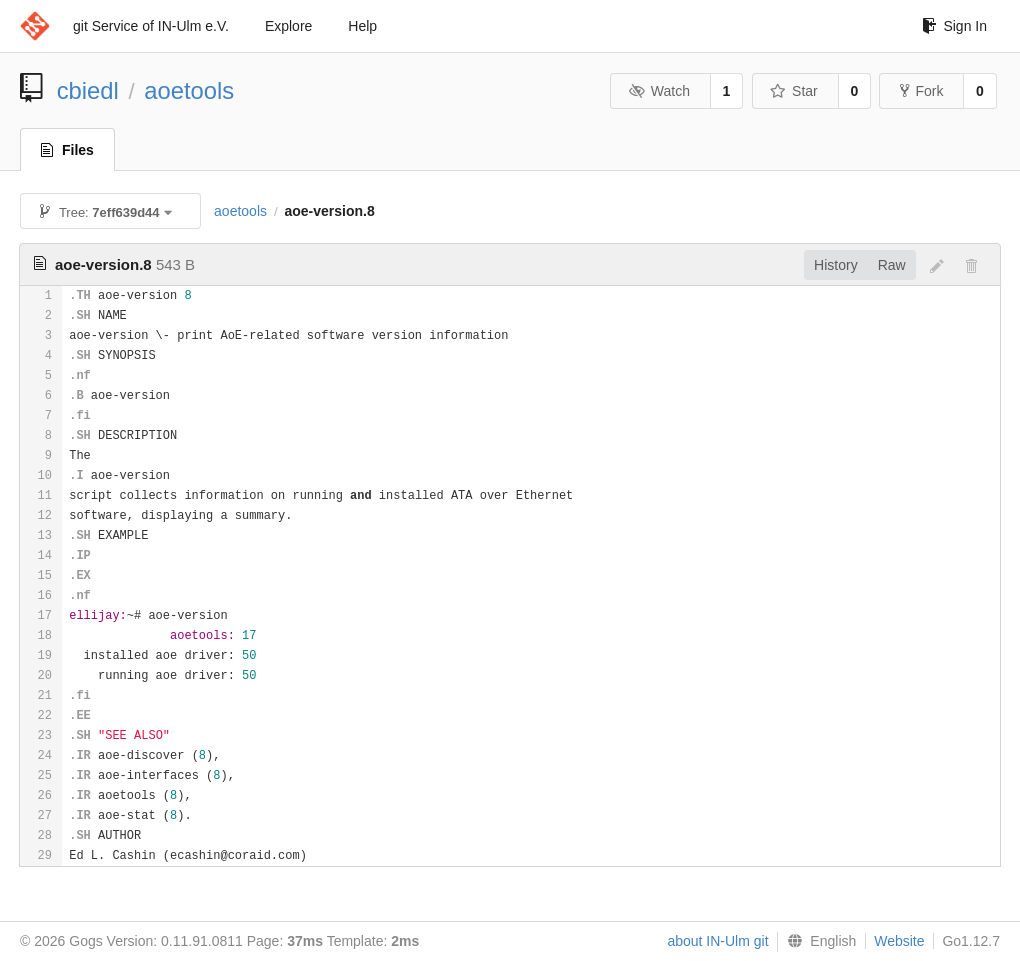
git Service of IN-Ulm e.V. (151, 26)
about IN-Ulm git (717, 941)
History (836, 265)
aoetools (189, 90)
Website (899, 941)
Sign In (954, 26)
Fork (921, 91)
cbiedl (88, 90)
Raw (892, 265)
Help (362, 26)
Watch (659, 91)
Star (794, 91)
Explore (288, 26)
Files (67, 150)
